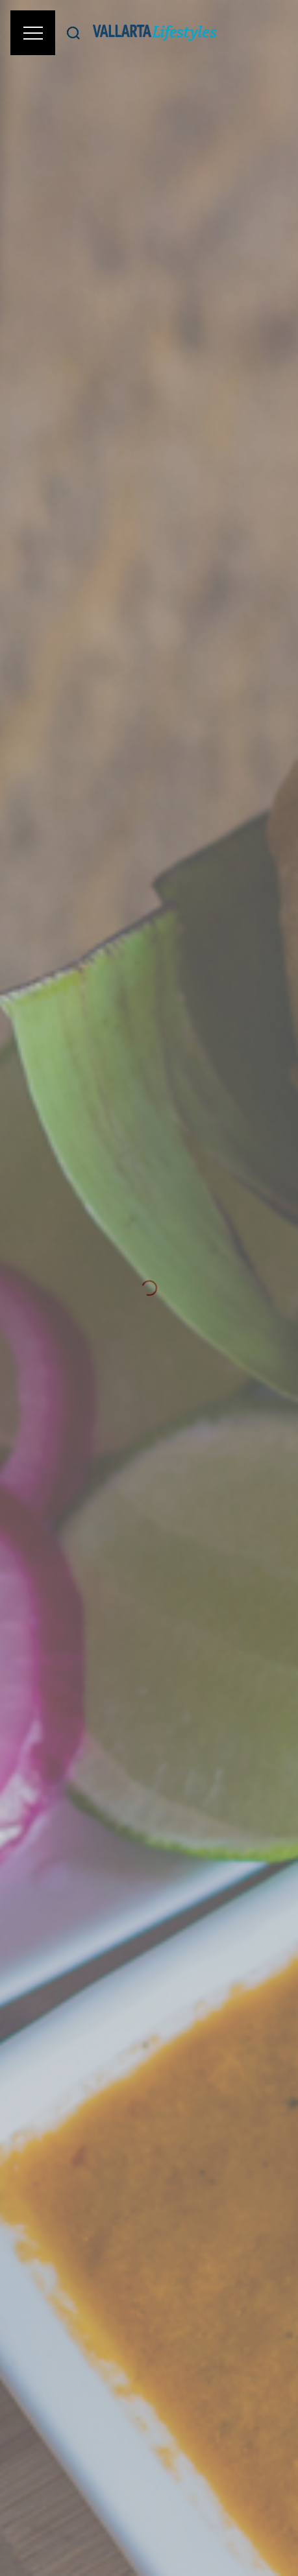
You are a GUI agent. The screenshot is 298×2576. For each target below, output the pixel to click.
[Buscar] (73, 32)
